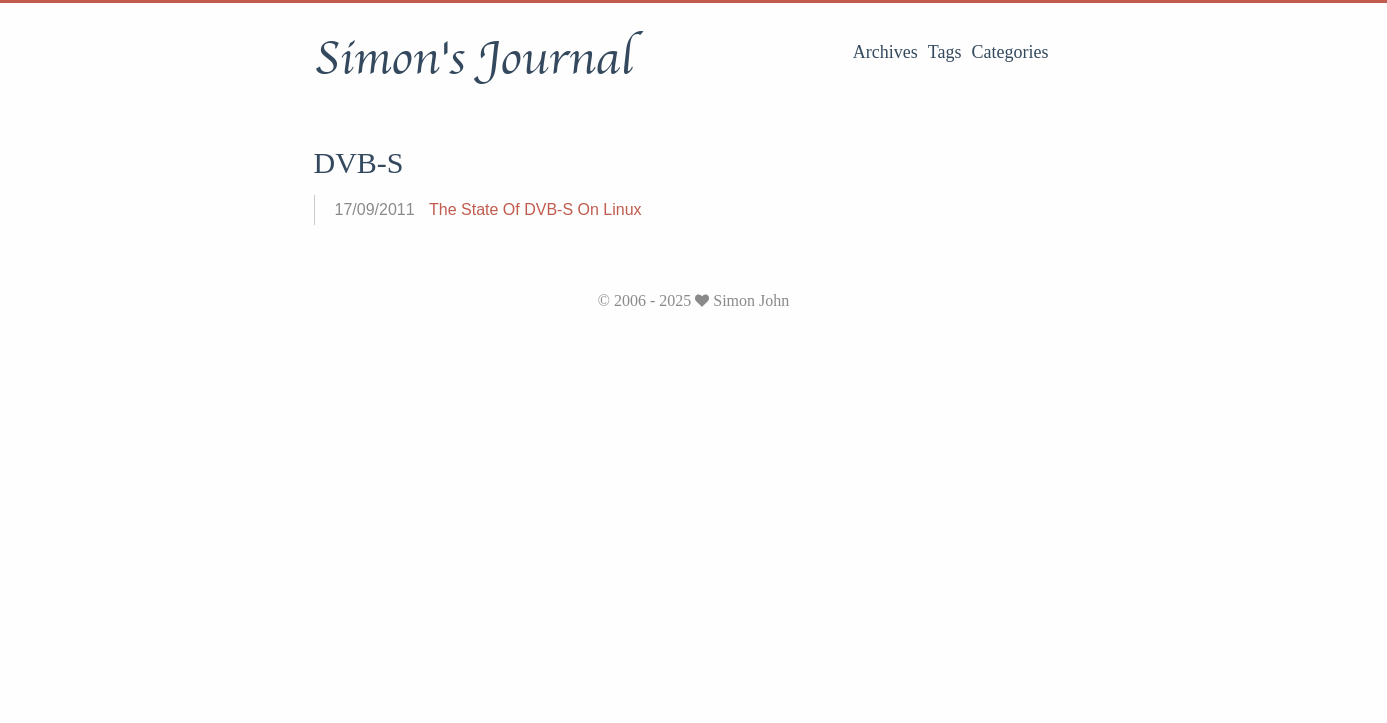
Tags (945, 52)
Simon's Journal (473, 59)
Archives (885, 52)
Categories (1010, 52)
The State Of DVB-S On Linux (535, 209)
